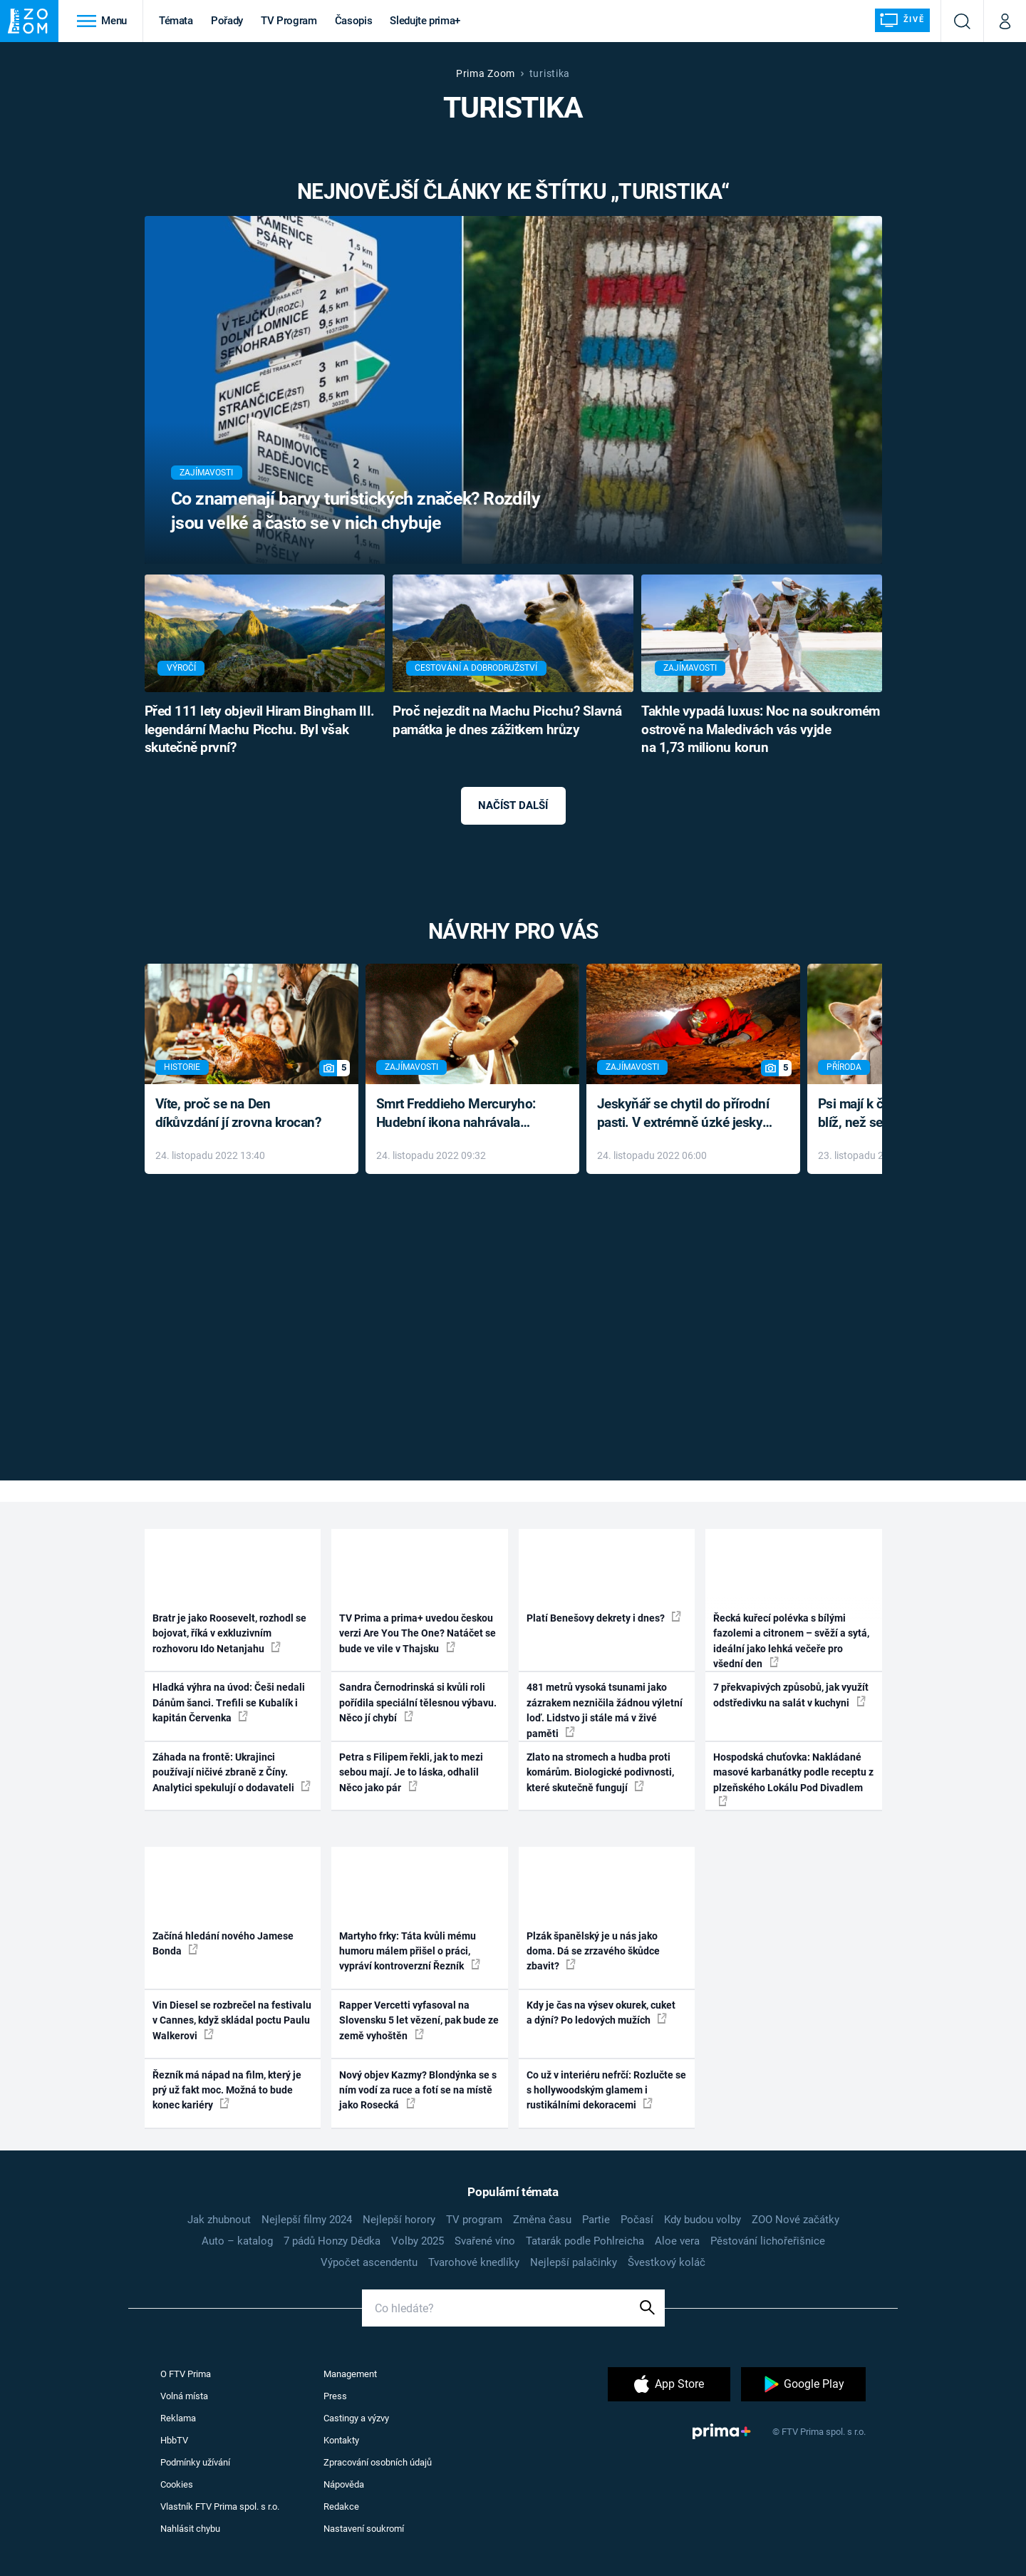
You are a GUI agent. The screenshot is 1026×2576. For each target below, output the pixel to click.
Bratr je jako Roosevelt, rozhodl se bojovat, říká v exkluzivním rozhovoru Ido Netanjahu (229, 1633)
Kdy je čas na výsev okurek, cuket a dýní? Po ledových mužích (601, 2012)
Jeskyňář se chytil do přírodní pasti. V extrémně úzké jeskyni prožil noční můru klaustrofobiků (685, 1114)
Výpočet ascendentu (369, 2262)
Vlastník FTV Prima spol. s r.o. (219, 2506)
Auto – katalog (237, 2241)
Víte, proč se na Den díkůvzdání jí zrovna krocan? (238, 1113)
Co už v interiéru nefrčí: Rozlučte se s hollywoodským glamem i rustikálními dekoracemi (606, 2090)
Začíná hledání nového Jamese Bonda (223, 1943)
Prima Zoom (485, 73)
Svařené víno (485, 2241)
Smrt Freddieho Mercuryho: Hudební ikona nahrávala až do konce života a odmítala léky (462, 1114)
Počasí (637, 2219)
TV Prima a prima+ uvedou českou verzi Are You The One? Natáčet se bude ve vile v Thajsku (417, 1633)
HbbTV (174, 2440)
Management (350, 2374)
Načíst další (513, 805)
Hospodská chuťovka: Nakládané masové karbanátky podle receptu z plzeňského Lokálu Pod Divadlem (793, 1778)
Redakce (341, 2506)
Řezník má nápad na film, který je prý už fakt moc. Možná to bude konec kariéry (226, 2090)
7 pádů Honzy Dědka (332, 2241)
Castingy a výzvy (356, 2418)
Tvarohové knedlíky (473, 2262)
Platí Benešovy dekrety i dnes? (604, 1617)
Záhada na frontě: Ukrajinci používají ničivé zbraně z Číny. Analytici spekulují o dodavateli (231, 1772)
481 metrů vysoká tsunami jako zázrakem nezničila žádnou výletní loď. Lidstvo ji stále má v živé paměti (605, 1709)
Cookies (176, 2484)
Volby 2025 (417, 2241)
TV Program (288, 20)
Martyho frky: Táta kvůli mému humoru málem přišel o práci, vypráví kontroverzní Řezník (409, 1951)
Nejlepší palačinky (573, 2262)
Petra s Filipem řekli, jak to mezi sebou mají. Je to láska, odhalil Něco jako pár (411, 1772)
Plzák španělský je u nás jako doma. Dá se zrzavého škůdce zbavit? (593, 1951)
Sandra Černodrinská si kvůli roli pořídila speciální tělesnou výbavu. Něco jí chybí (418, 1702)
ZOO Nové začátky (795, 2219)
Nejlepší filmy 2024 (306, 2219)
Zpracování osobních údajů (377, 2462)
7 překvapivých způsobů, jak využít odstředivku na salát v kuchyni (791, 1694)
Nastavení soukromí (363, 2528)
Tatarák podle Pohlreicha (585, 2241)
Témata (176, 20)
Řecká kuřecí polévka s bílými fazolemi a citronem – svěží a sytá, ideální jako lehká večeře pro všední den (791, 1640)
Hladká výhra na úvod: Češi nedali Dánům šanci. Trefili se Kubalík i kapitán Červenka (228, 1702)
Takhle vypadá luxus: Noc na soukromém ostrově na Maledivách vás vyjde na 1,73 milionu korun (760, 730)
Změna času (542, 2219)
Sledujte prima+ (425, 20)
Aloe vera (677, 2241)
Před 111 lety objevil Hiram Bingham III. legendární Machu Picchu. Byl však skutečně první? (260, 730)
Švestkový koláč (666, 2262)
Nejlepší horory (399, 2219)
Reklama (178, 2418)
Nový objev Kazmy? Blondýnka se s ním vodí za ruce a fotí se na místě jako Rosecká (418, 2090)
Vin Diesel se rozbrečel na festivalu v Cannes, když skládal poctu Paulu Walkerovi (231, 2020)
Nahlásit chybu (190, 2528)
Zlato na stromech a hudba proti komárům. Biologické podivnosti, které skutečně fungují (600, 1772)
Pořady (227, 20)
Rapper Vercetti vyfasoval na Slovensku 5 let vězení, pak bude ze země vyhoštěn (419, 2020)
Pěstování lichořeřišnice (767, 2241)
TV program (474, 2219)
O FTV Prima (185, 2374)
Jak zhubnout (219, 2219)
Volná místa (184, 2396)
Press (335, 2396)
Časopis (354, 20)
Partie (596, 2219)
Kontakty (341, 2440)
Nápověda (343, 2484)
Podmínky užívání (195, 2462)
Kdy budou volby (702, 2219)
